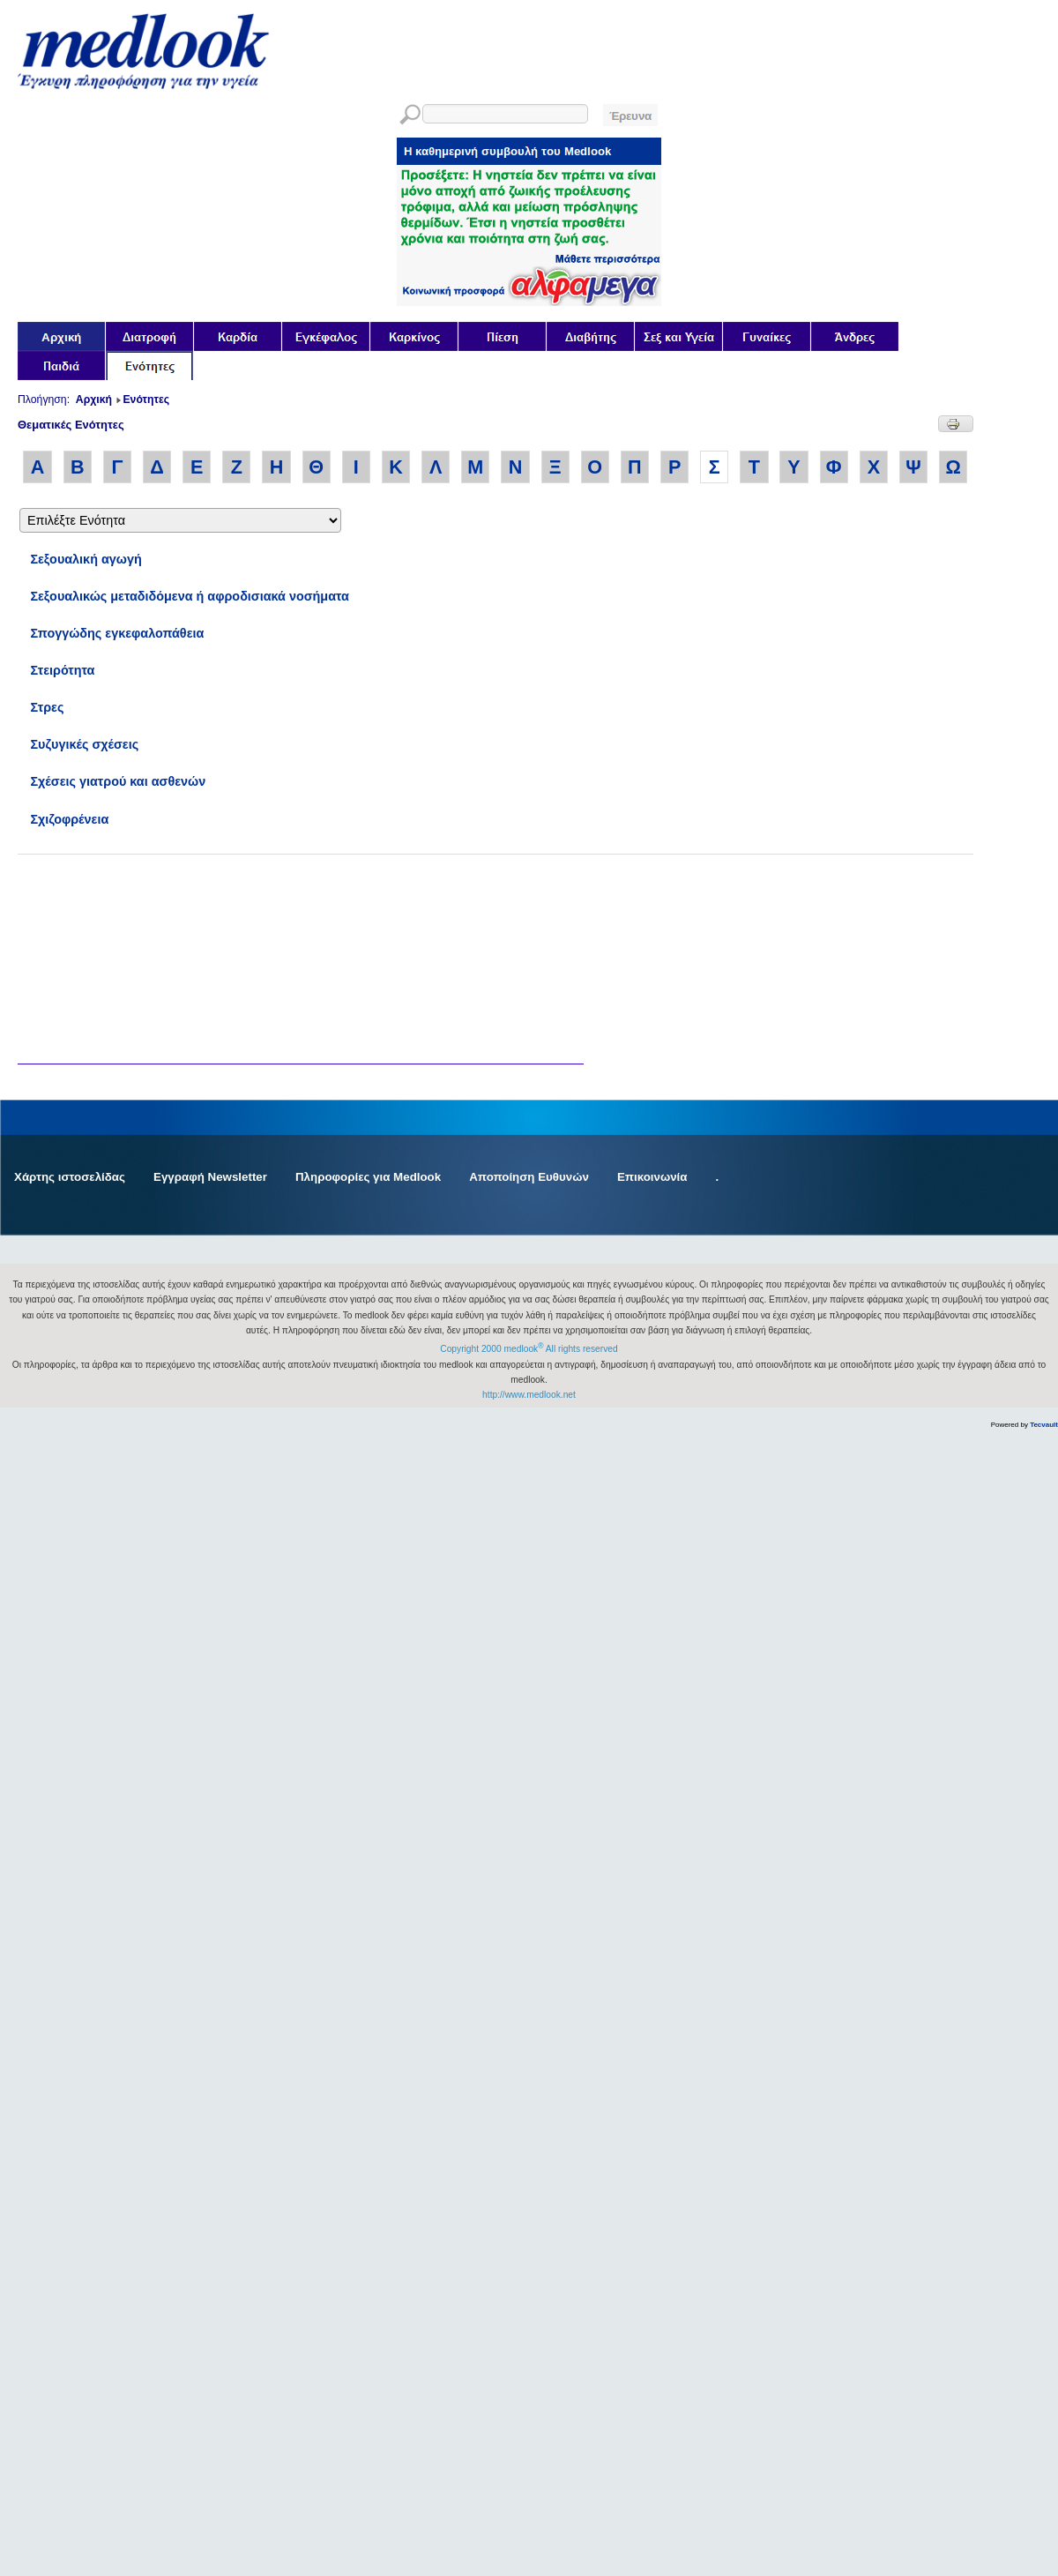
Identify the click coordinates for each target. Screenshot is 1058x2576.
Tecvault (1044, 1425)
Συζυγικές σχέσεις (84, 744)
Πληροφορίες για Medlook (368, 1176)
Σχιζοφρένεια (69, 819)
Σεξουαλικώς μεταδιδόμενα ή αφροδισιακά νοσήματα (189, 596)
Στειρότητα (62, 670)
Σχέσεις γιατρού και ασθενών (117, 781)
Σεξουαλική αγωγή (85, 559)
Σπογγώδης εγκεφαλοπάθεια (117, 633)
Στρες (46, 707)
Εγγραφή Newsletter (210, 1176)
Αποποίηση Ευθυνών (529, 1176)
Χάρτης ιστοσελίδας (69, 1176)
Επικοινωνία (652, 1176)
